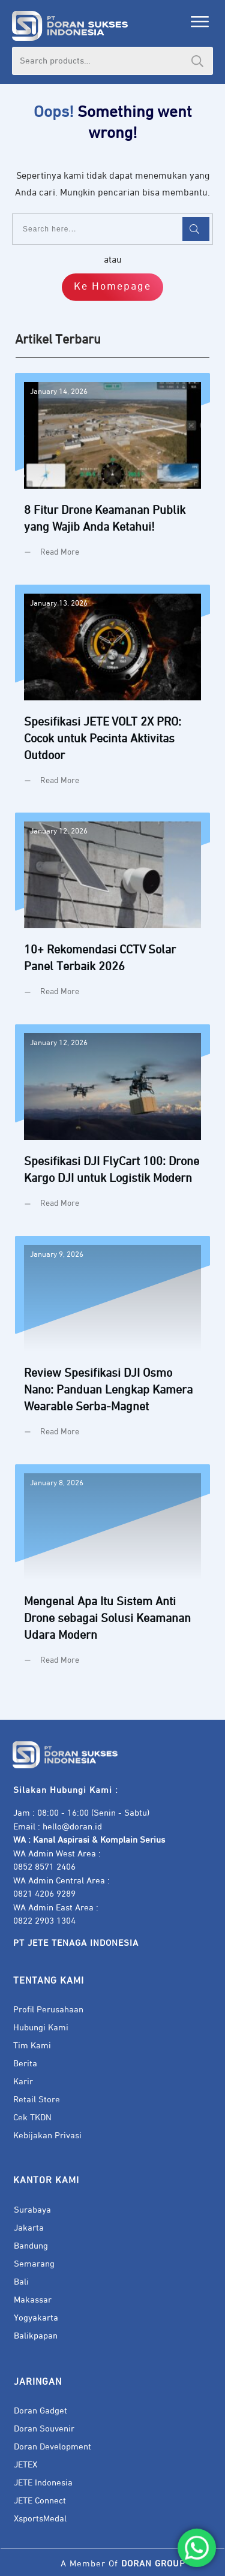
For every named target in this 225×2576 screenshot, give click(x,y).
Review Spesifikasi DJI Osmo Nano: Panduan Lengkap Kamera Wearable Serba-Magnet (112, 1345)
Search (197, 60)
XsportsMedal (40, 2518)
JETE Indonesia (43, 2482)
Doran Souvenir (44, 2428)
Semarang (34, 2263)
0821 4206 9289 (44, 1893)
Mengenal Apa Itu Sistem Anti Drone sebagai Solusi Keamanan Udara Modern (112, 1574)
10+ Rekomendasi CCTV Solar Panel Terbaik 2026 (112, 913)
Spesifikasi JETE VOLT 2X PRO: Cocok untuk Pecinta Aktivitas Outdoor (112, 694)
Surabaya (32, 2209)
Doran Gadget (40, 2410)
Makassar (33, 2299)
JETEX (25, 2464)
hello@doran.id (72, 1826)
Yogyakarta (36, 2317)
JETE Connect (40, 2500)
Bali (21, 2281)
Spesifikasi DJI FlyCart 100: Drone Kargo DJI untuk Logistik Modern (112, 1125)
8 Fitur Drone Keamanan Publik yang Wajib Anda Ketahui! (112, 474)
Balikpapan (36, 2335)
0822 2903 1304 (44, 1920)
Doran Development (52, 2446)
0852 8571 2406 (44, 1866)
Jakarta (29, 2227)
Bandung (31, 2245)
